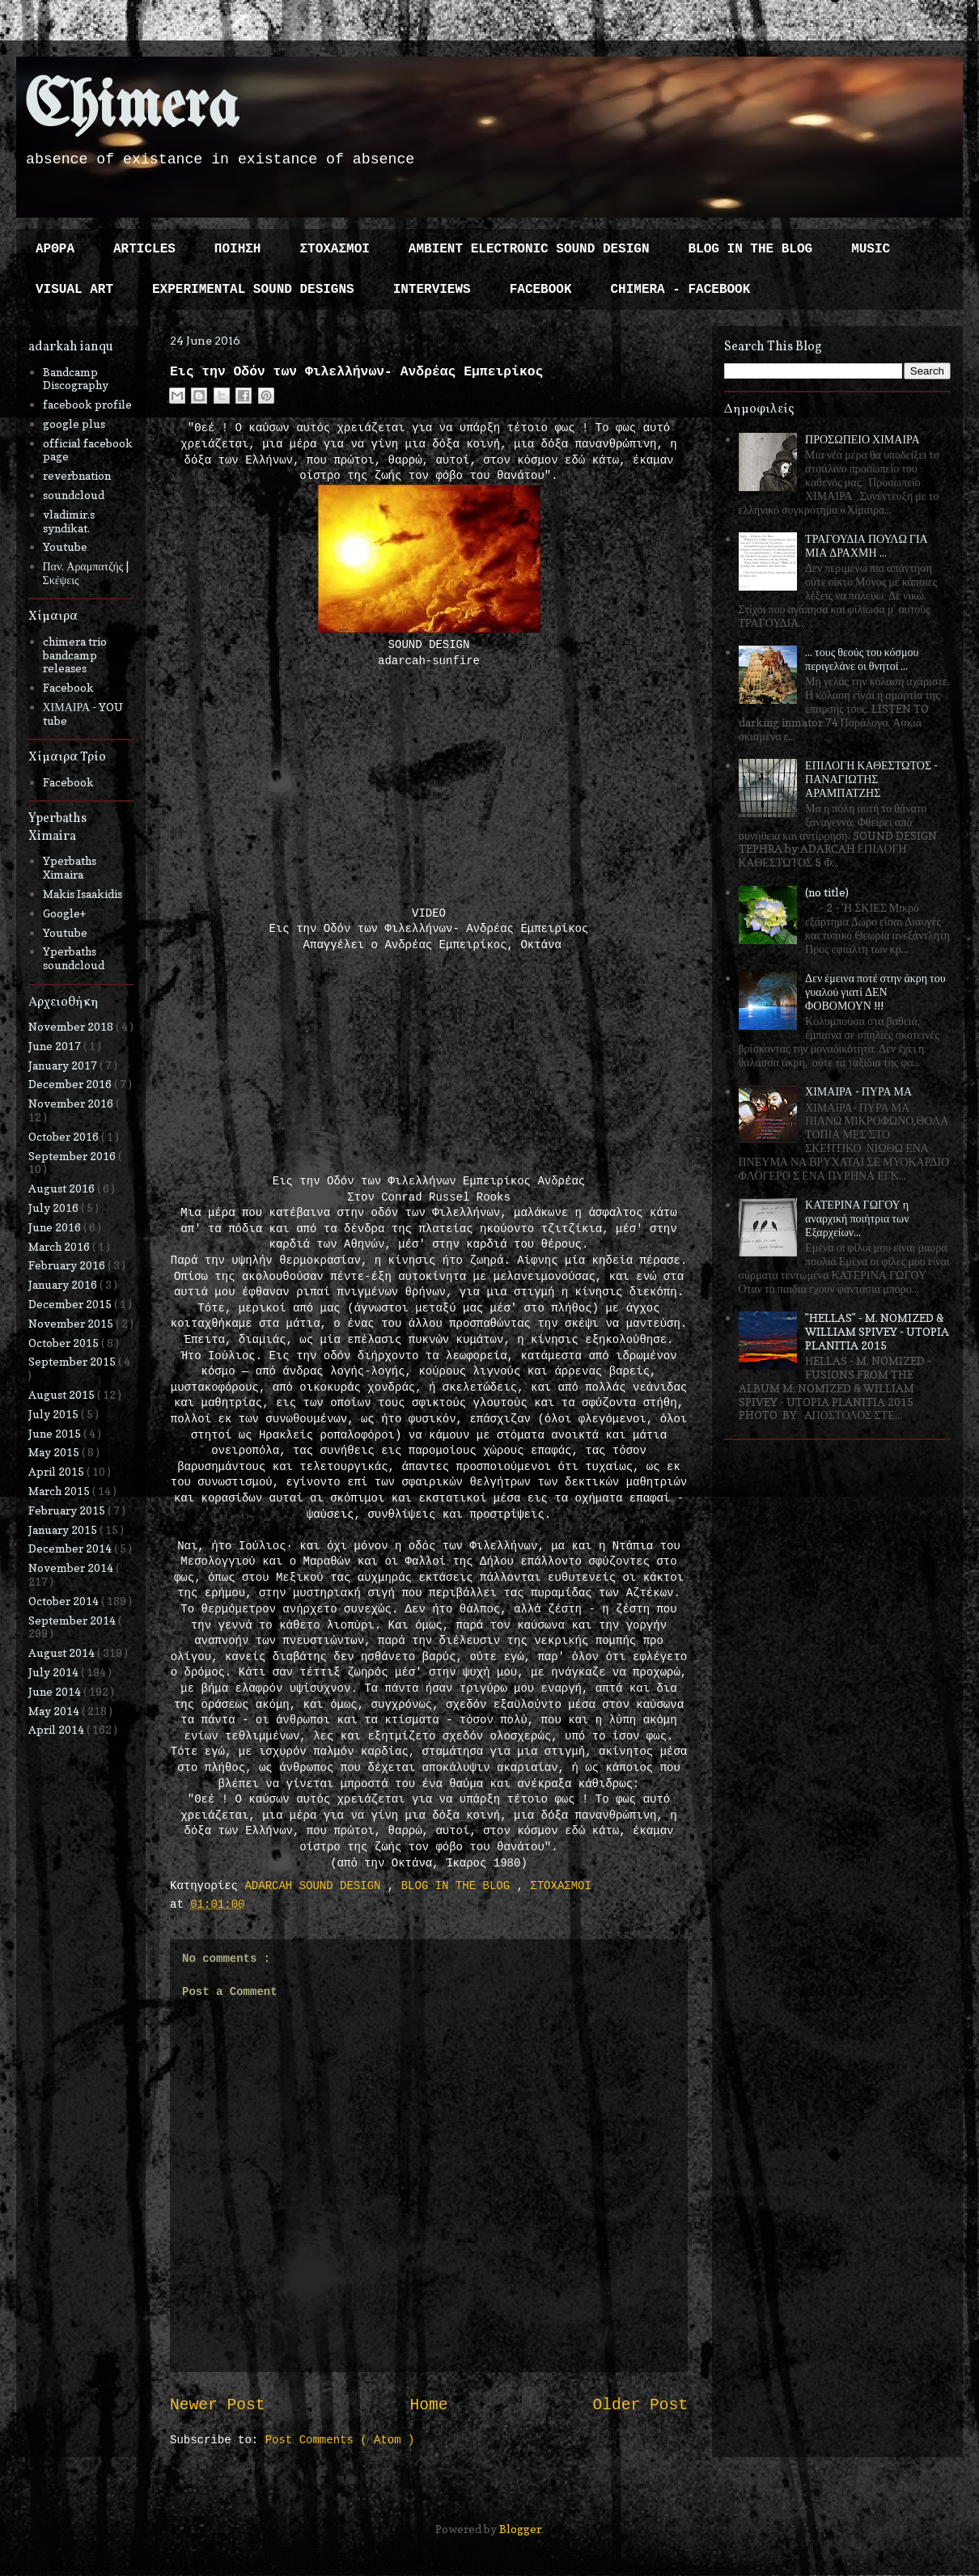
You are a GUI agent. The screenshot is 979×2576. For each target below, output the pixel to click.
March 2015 (60, 1491)
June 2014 (55, 1691)
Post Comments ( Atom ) (340, 2440)
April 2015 (57, 1471)
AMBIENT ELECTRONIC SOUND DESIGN (529, 249)
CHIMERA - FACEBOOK (680, 289)
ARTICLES (144, 249)
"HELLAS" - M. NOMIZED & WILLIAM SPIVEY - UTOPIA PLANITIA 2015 (877, 1331)
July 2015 (54, 1414)
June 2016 (55, 1227)
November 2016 (72, 1103)
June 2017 (55, 1046)
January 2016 (64, 1284)
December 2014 (71, 1548)
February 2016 (68, 1265)
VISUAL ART (74, 289)
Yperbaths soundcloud (73, 958)
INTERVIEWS (432, 289)
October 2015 (64, 1342)
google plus (74, 423)
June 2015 (55, 1433)
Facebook (68, 687)
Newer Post (217, 2405)
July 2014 (54, 1672)
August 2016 (62, 1188)
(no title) (827, 892)
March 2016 (60, 1246)
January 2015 (64, 1529)
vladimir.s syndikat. (69, 521)
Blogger (520, 2529)
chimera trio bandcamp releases (75, 655)
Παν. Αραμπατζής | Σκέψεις (86, 573)
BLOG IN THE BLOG (751, 249)
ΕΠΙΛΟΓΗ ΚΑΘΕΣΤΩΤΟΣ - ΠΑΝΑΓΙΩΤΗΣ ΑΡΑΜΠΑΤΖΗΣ (871, 778)
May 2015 (55, 1452)
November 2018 (72, 1026)
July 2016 (54, 1207)
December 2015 (71, 1304)
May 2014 (55, 1711)
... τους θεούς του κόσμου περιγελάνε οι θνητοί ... (861, 658)
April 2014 (57, 1729)
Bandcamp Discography (75, 378)
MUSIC (870, 249)
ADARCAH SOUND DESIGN (315, 1885)
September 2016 (73, 1156)
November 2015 (72, 1323)
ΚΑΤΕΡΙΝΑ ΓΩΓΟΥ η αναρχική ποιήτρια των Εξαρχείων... (857, 1218)
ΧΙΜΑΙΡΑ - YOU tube (83, 713)
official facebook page (88, 450)
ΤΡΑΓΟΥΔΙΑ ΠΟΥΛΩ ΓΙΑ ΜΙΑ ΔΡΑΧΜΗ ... (866, 545)
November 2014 (72, 1567)
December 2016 (71, 1084)
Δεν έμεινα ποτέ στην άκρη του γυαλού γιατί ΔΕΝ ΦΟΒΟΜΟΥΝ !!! (875, 991)
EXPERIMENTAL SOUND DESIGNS (253, 289)
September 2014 (73, 1620)
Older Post (640, 2405)
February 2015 (68, 1510)
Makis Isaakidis (82, 893)
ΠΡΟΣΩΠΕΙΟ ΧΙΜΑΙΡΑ (862, 439)
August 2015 (62, 1394)
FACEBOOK (541, 289)
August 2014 (62, 1652)
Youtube (65, 546)
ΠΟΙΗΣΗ (237, 249)
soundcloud (73, 495)
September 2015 (73, 1361)
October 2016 (64, 1136)
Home (428, 2405)
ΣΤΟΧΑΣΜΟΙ (334, 249)
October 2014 (64, 1601)
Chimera (131, 108)
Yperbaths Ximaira (69, 867)
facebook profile (87, 404)
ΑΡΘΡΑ (55, 249)
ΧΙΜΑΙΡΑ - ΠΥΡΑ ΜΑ (858, 1091)
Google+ (64, 913)
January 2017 (64, 1065)
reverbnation (77, 475)
